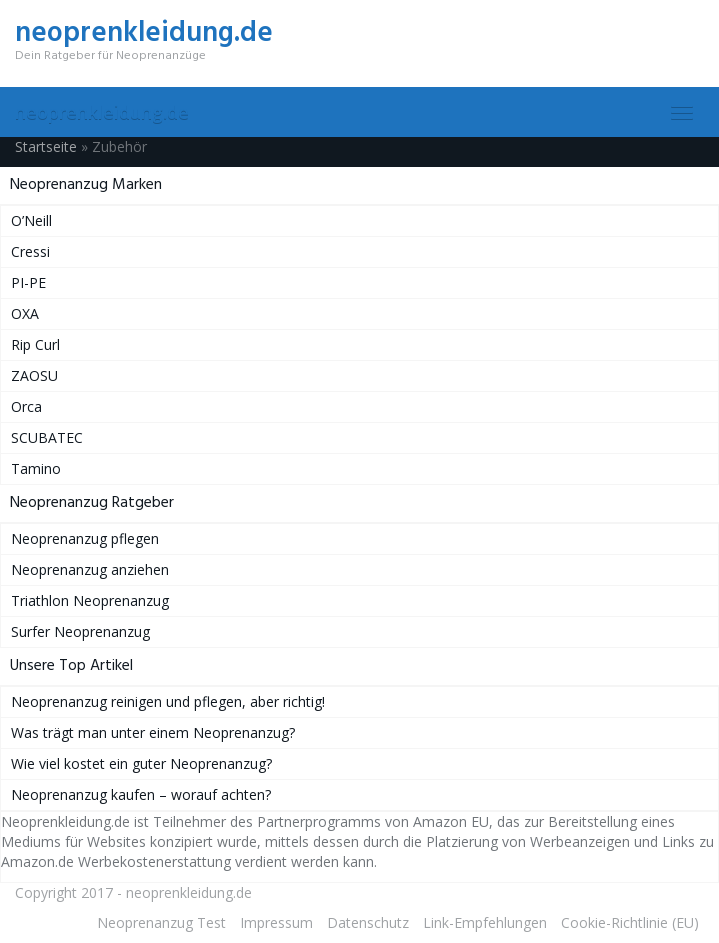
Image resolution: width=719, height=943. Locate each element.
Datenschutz (368, 922)
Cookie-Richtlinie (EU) (630, 922)
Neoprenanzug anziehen (90, 569)
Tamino (36, 468)
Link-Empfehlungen (485, 922)
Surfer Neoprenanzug (80, 631)
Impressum (276, 922)
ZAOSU (34, 375)
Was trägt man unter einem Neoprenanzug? (153, 732)
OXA (25, 313)
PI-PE (28, 282)
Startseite (46, 146)
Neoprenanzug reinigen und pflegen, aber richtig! (168, 701)
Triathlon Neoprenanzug (90, 600)
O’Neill (31, 220)
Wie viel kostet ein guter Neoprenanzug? (141, 763)
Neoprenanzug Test (161, 922)
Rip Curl (35, 344)
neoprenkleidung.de (102, 112)
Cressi (30, 251)
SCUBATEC (47, 437)
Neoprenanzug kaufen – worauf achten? (141, 794)
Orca (26, 406)
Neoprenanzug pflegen (85, 538)
